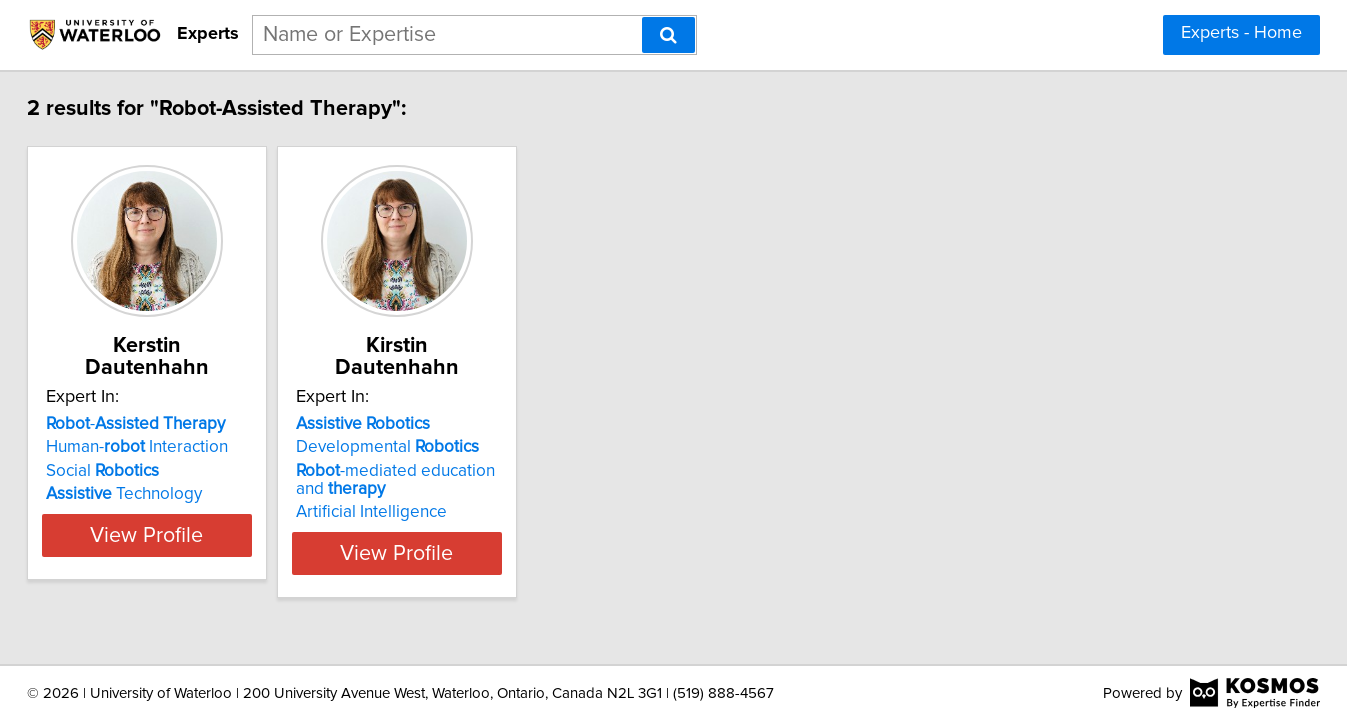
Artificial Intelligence (468, 490)
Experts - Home (1241, 33)
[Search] (668, 35)
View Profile (218, 531)
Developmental (484, 425)
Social (149, 449)
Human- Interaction (184, 425)
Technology (171, 472)
